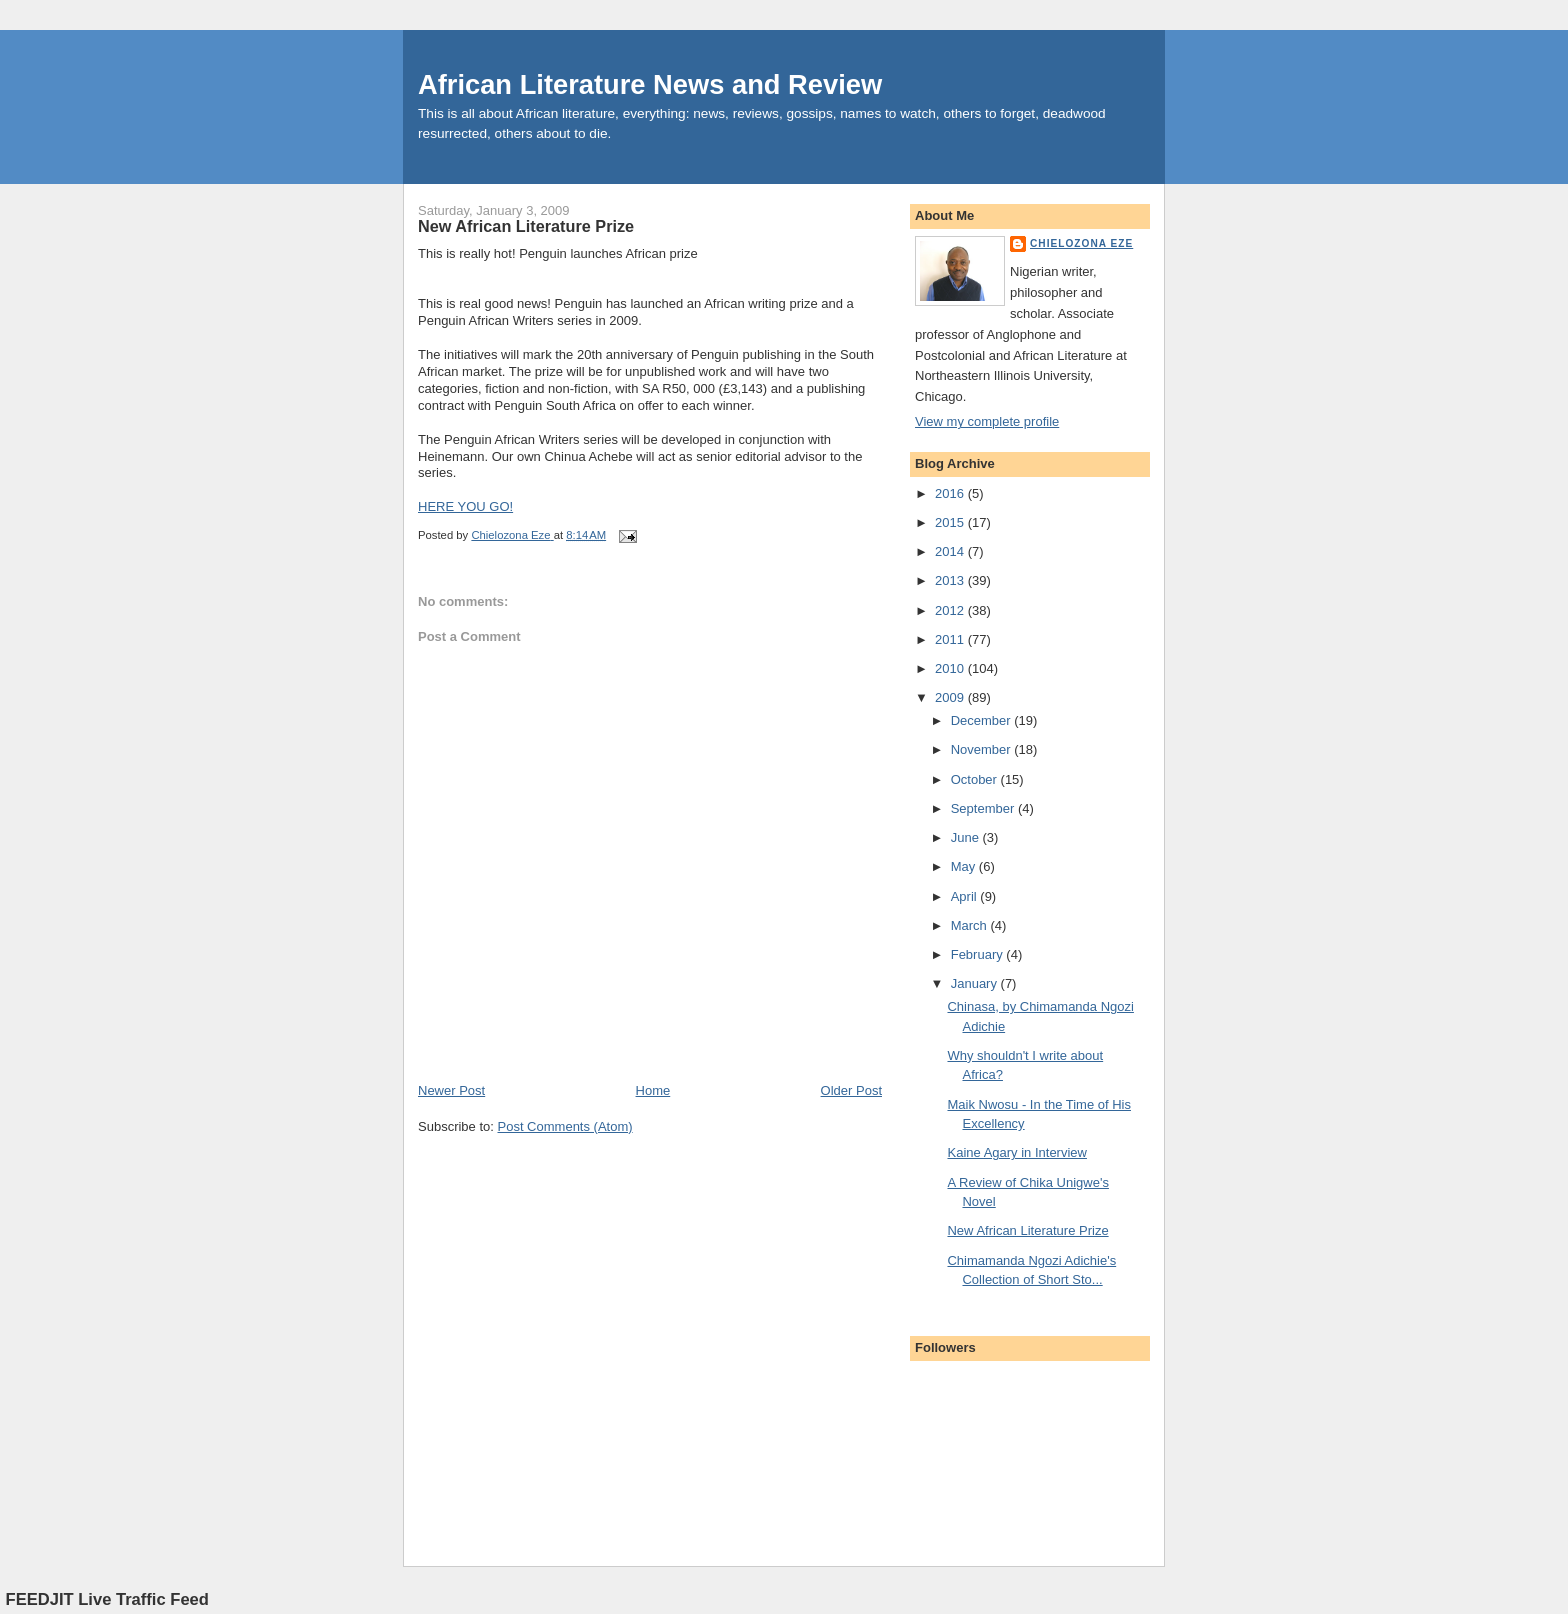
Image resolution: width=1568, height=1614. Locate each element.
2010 (951, 668)
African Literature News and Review (650, 84)
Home (653, 1090)
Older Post (851, 1090)
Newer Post (451, 1090)
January (976, 983)
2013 (951, 580)
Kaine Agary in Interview (1016, 1152)
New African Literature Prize (1027, 1230)
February (979, 954)
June (967, 837)
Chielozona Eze (1081, 243)
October (976, 779)
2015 (951, 522)
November (983, 749)
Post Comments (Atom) (565, 1126)
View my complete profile (987, 421)
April (966, 896)
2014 (951, 551)
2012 (951, 610)
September (984, 808)
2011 (951, 639)
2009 (951, 697)
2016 (951, 493)
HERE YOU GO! (465, 506)
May (965, 866)
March (971, 925)
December (983, 720)
